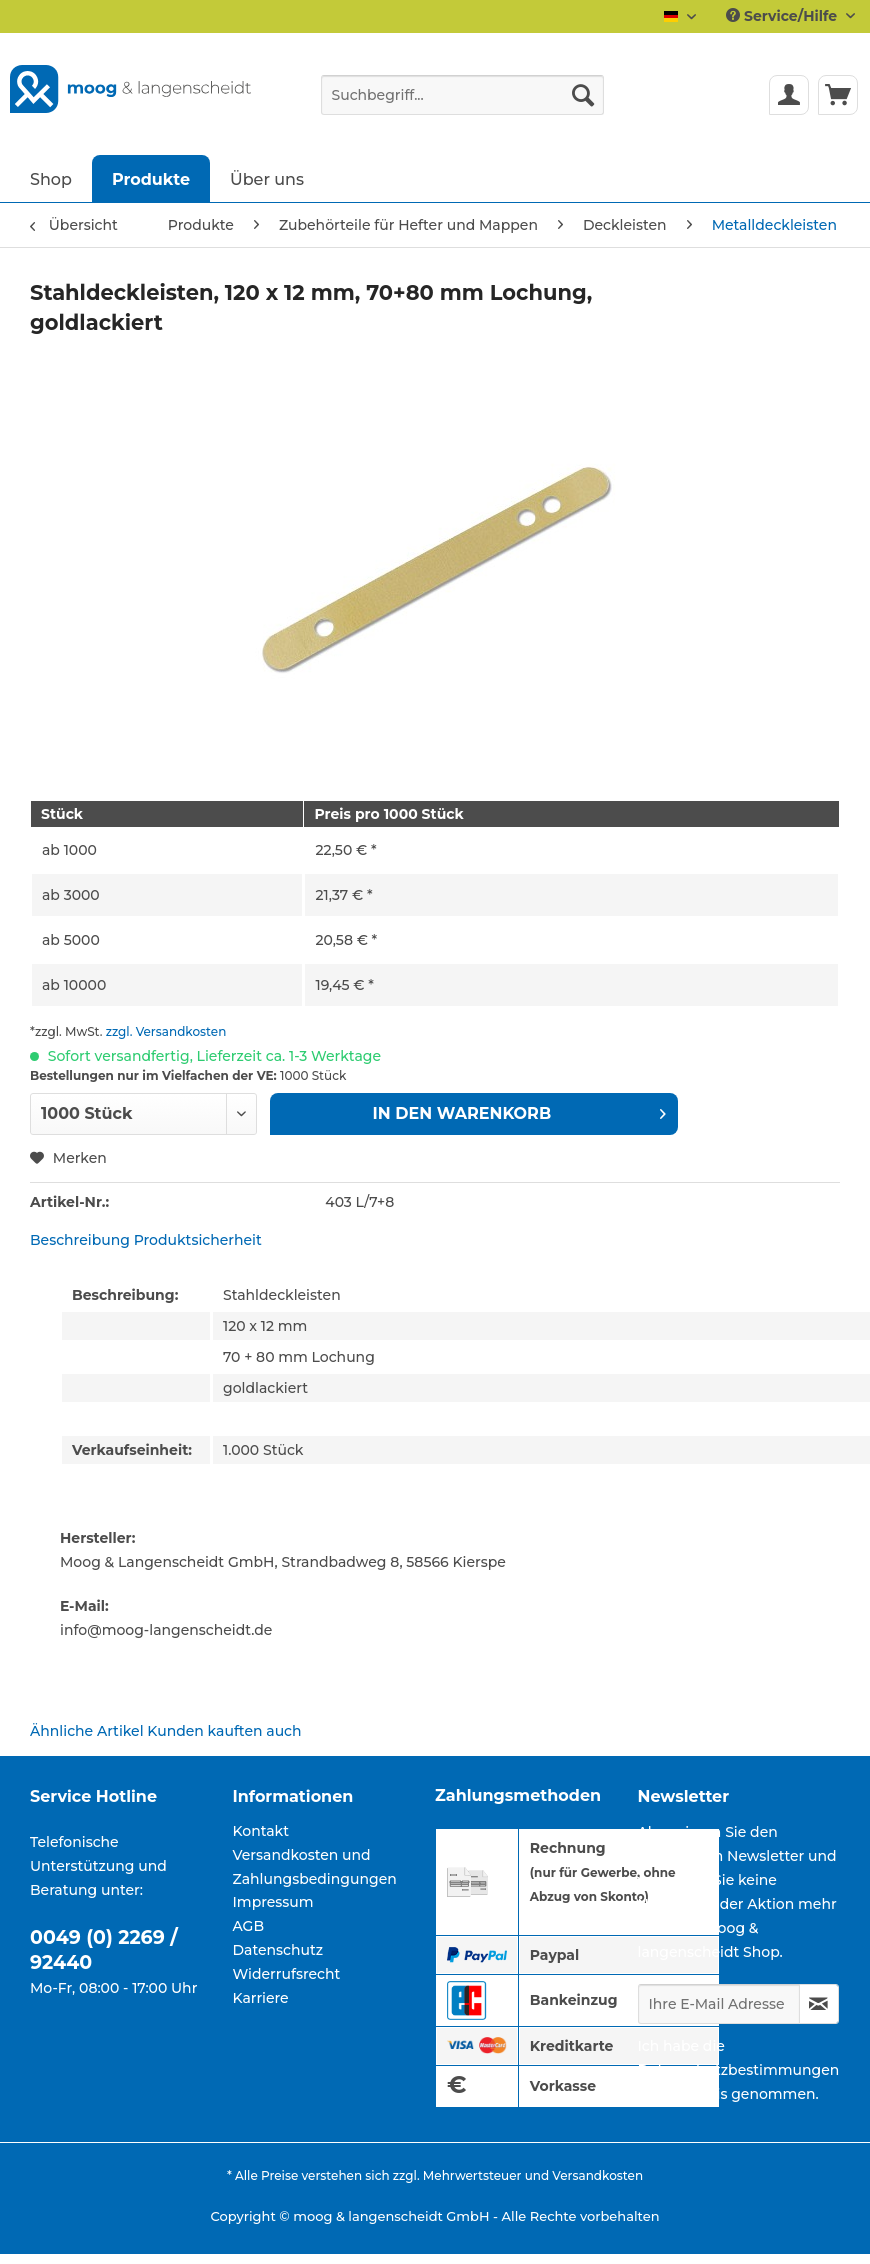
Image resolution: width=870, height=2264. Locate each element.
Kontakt (261, 1831)
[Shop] (51, 178)
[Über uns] (267, 178)
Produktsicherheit (198, 1240)
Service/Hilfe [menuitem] (783, 16)
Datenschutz (278, 1950)
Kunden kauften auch (224, 1731)
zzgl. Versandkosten (166, 1031)
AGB (249, 1926)
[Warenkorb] (838, 95)
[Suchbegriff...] (462, 95)
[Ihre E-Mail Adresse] (719, 2004)
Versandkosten (597, 2175)
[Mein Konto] (789, 95)
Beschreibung (80, 1240)
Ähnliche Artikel (87, 1731)
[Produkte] (151, 178)
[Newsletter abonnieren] (819, 2004)
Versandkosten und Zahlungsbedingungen (315, 1867)
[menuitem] (462, 104)
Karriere (261, 1998)
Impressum (273, 1902)
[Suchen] (583, 95)
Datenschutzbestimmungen (739, 2070)
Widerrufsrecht (287, 1974)
